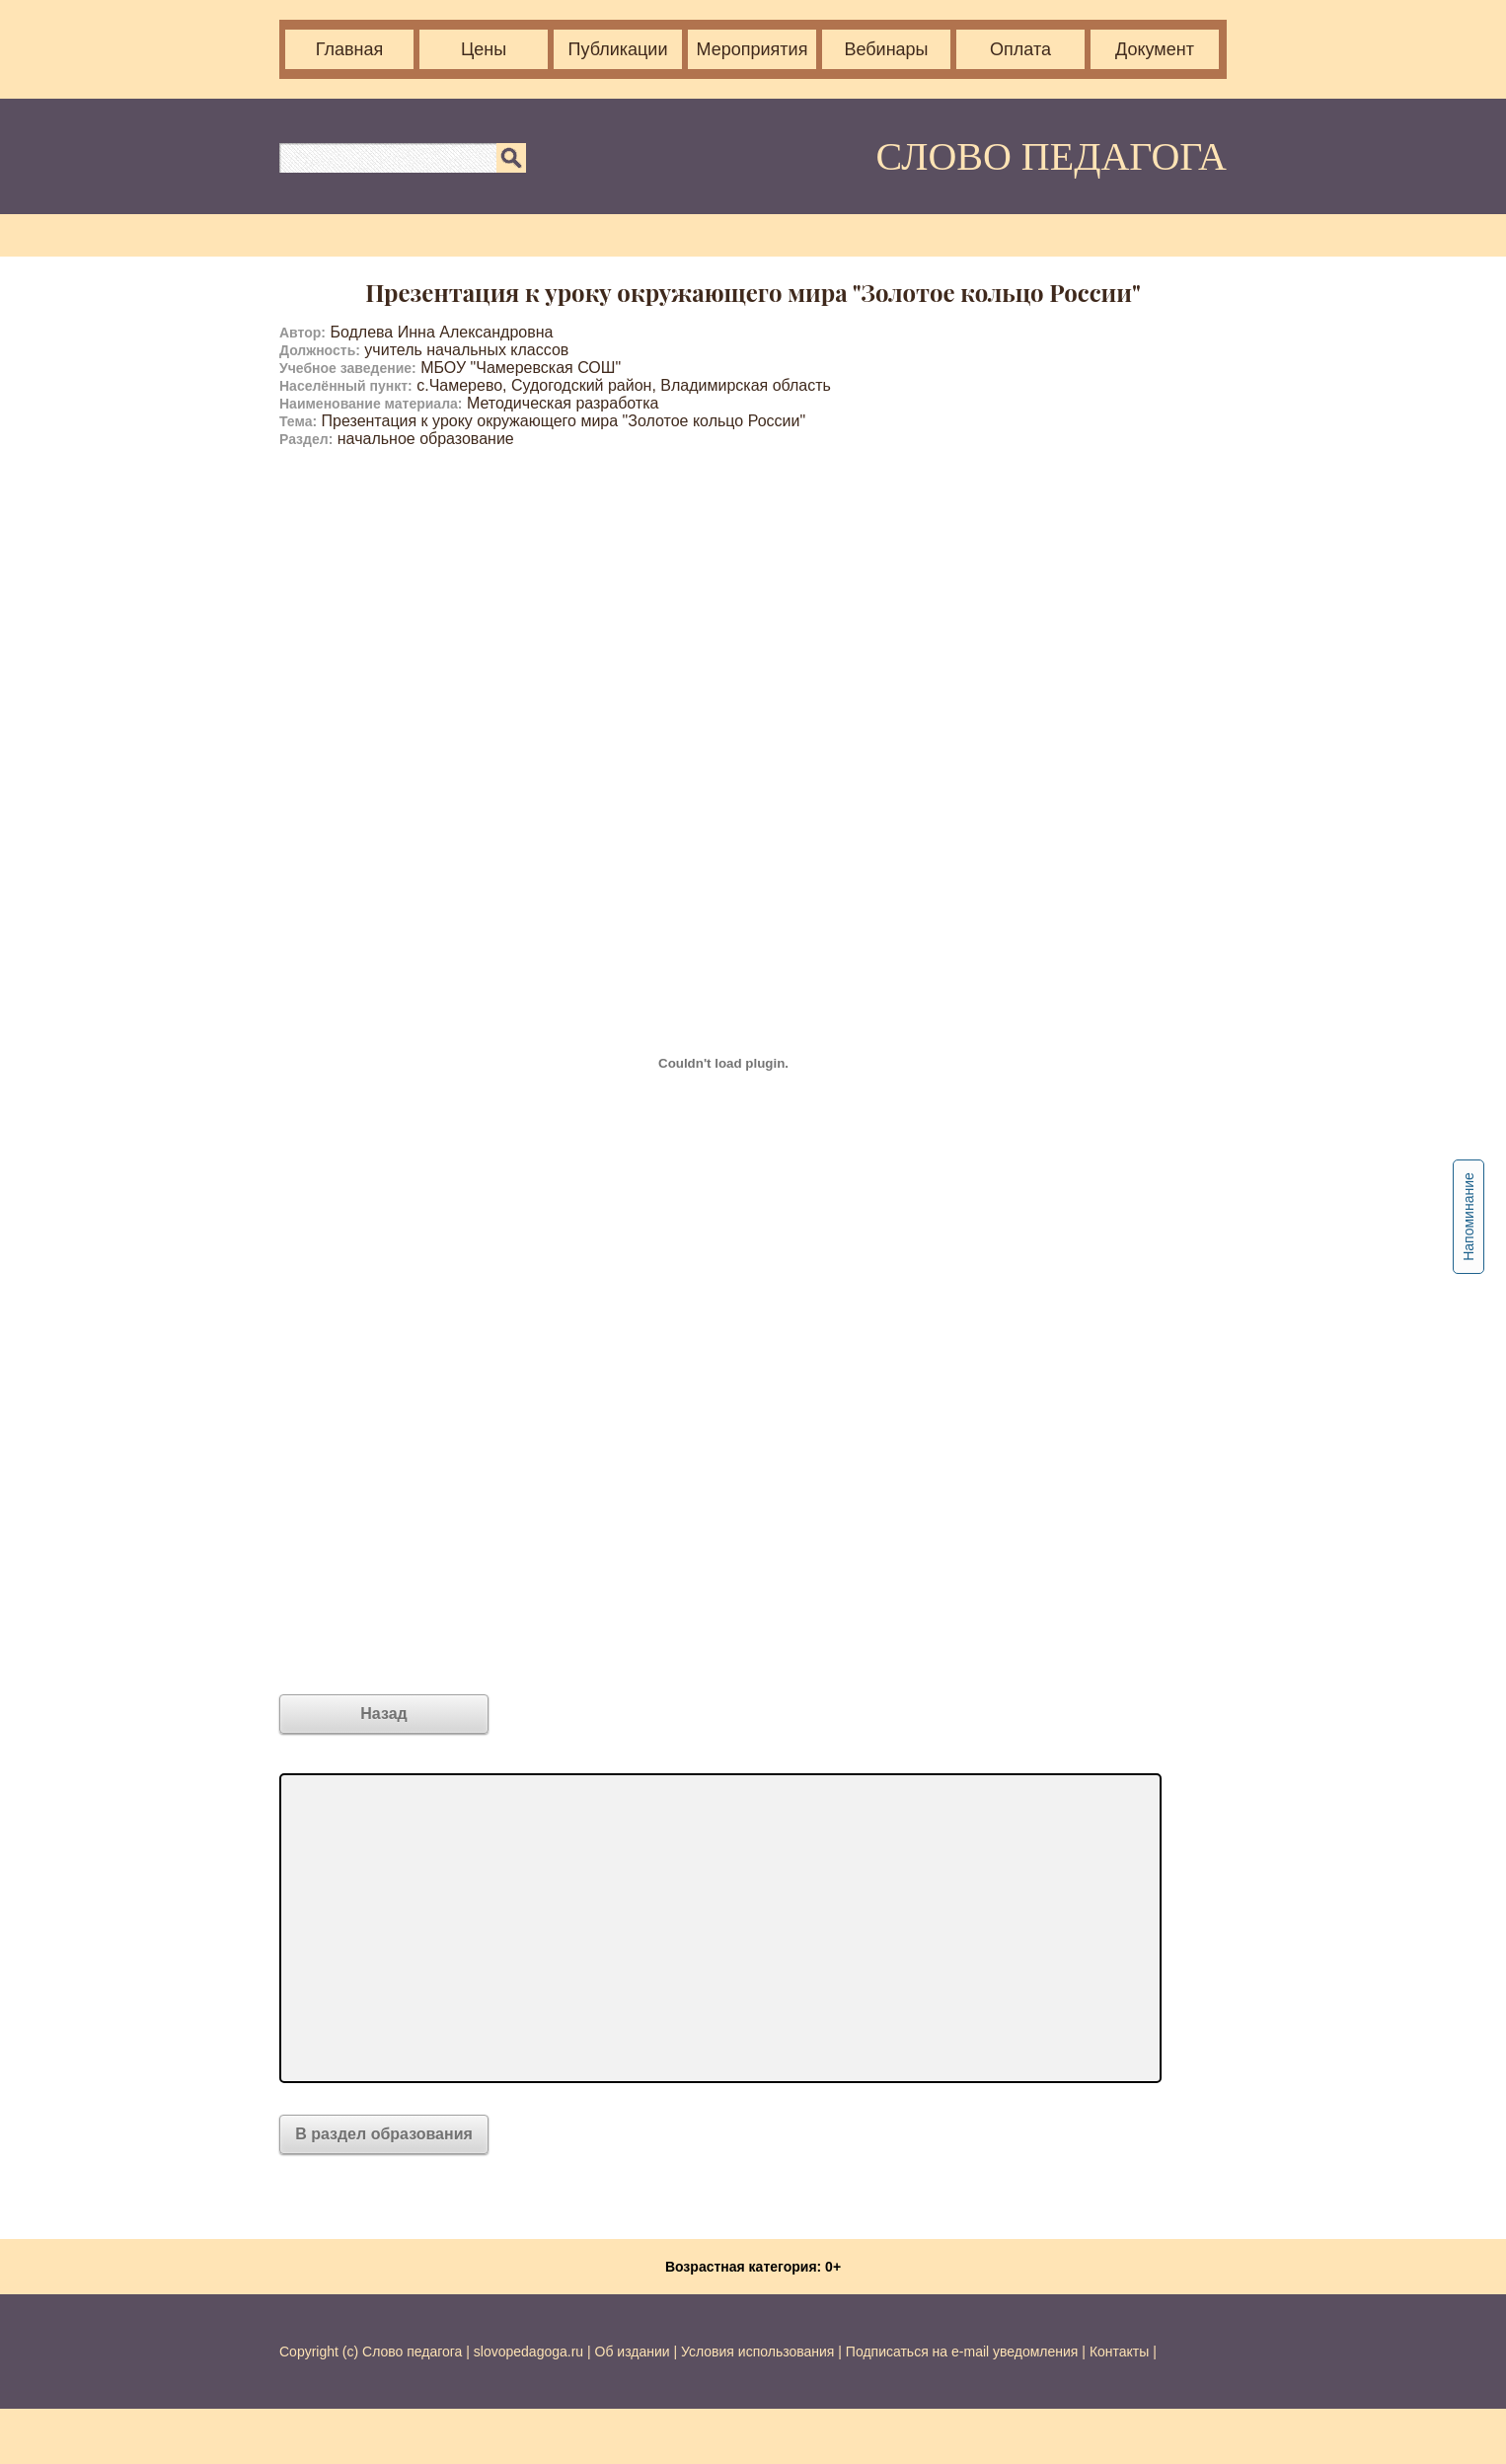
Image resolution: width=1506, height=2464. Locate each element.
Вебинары (886, 49)
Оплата (1020, 49)
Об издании (632, 2351)
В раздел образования (384, 2134)
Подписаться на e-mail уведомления (962, 2351)
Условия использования (757, 2351)
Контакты (1119, 2351)
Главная (350, 49)
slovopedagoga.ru (530, 2351)
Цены (483, 49)
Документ (1154, 49)
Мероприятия (752, 49)
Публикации (618, 49)
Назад (383, 1713)
